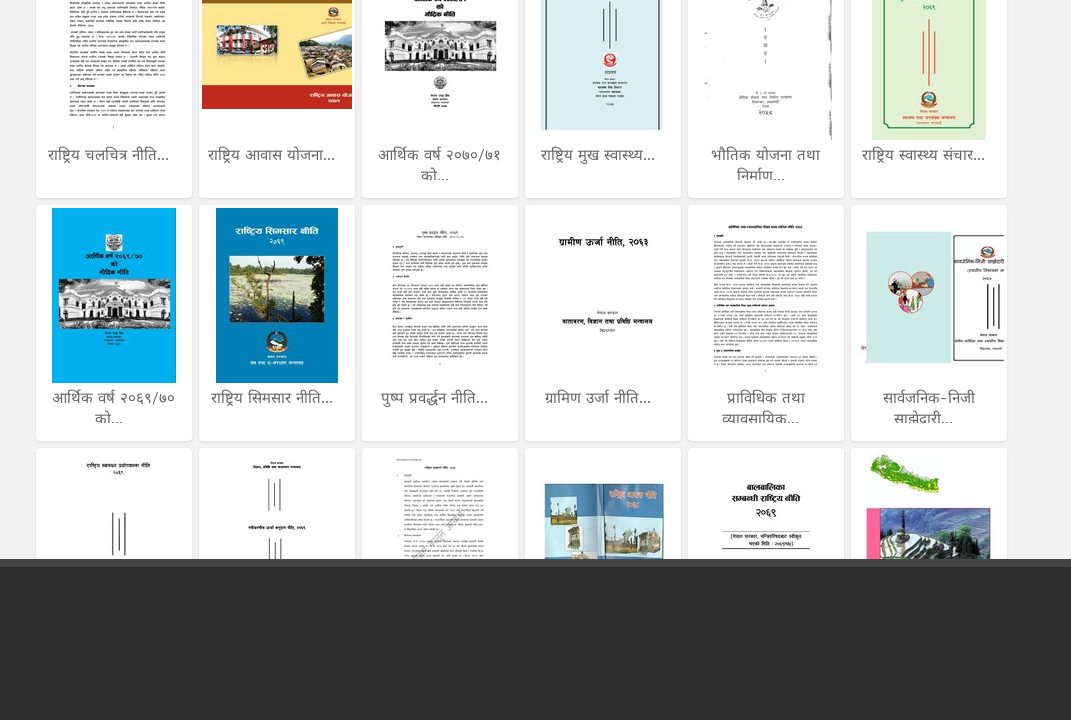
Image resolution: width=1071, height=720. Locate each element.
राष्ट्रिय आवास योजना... (274, 155)
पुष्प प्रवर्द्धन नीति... (437, 398)
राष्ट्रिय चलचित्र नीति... (111, 155)
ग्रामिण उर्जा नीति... (600, 398)
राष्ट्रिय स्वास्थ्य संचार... (926, 155)
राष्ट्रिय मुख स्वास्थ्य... (600, 155)
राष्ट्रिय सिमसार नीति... (274, 398)
